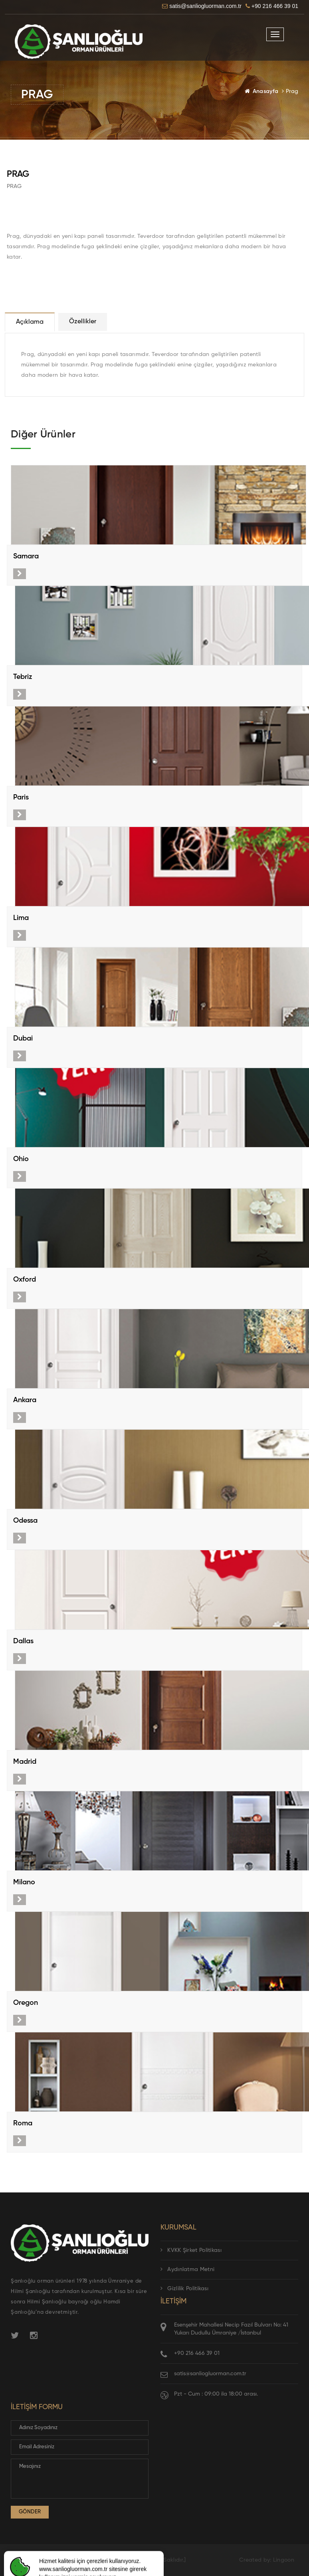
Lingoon (283, 2560)
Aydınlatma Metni (187, 2269)
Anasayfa (265, 91)
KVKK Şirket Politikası (191, 2250)
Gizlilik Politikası (184, 2288)
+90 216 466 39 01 (197, 2353)
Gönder (30, 2512)
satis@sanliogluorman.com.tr (210, 2373)
